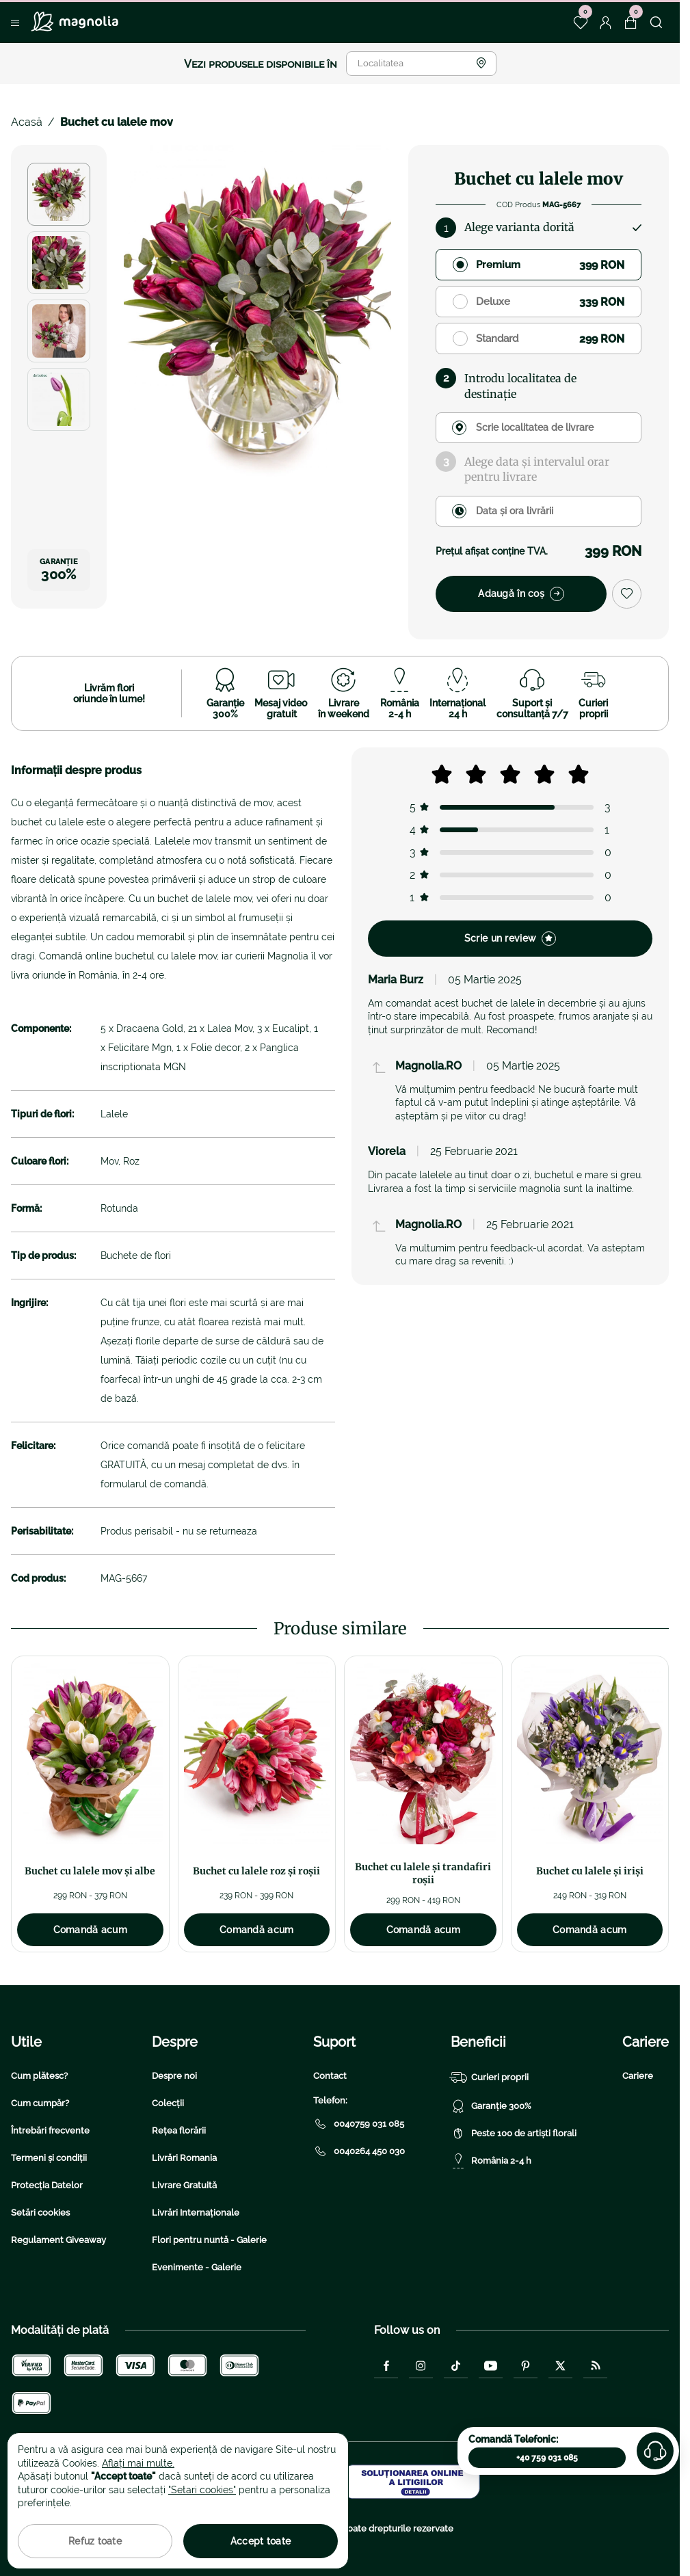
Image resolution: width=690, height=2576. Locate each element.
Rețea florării (179, 2130)
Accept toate (260, 2541)
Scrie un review (510, 938)
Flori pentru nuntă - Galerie (209, 2240)
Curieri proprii (490, 2077)
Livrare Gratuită (184, 2185)
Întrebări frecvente (50, 2130)
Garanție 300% (491, 2106)
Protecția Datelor (47, 2185)
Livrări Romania (184, 2158)
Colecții (168, 2103)
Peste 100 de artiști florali (513, 2133)
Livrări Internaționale (195, 2212)
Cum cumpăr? (40, 2103)
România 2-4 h (491, 2160)
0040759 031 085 (358, 2124)
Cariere (637, 2076)
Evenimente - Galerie (196, 2267)
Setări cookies (40, 2212)
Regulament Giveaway (58, 2240)
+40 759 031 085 (547, 2457)
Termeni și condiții (49, 2158)
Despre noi (174, 2076)
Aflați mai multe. (138, 2463)
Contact (330, 2076)
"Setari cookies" (202, 2489)
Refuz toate (95, 2541)
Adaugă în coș (521, 594)
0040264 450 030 (359, 2151)
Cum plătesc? (39, 2076)
